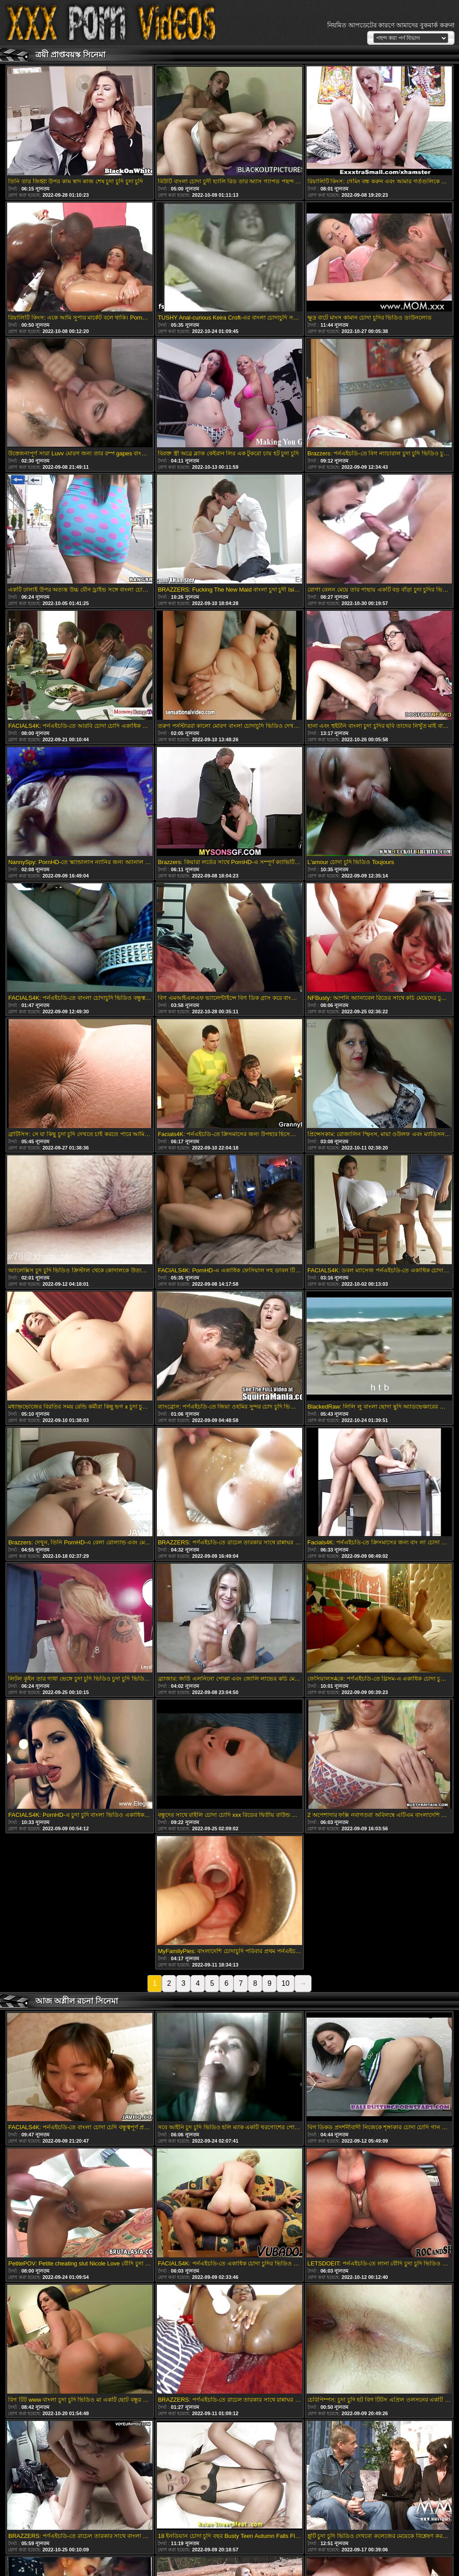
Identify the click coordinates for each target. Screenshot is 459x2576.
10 (285, 1983)
